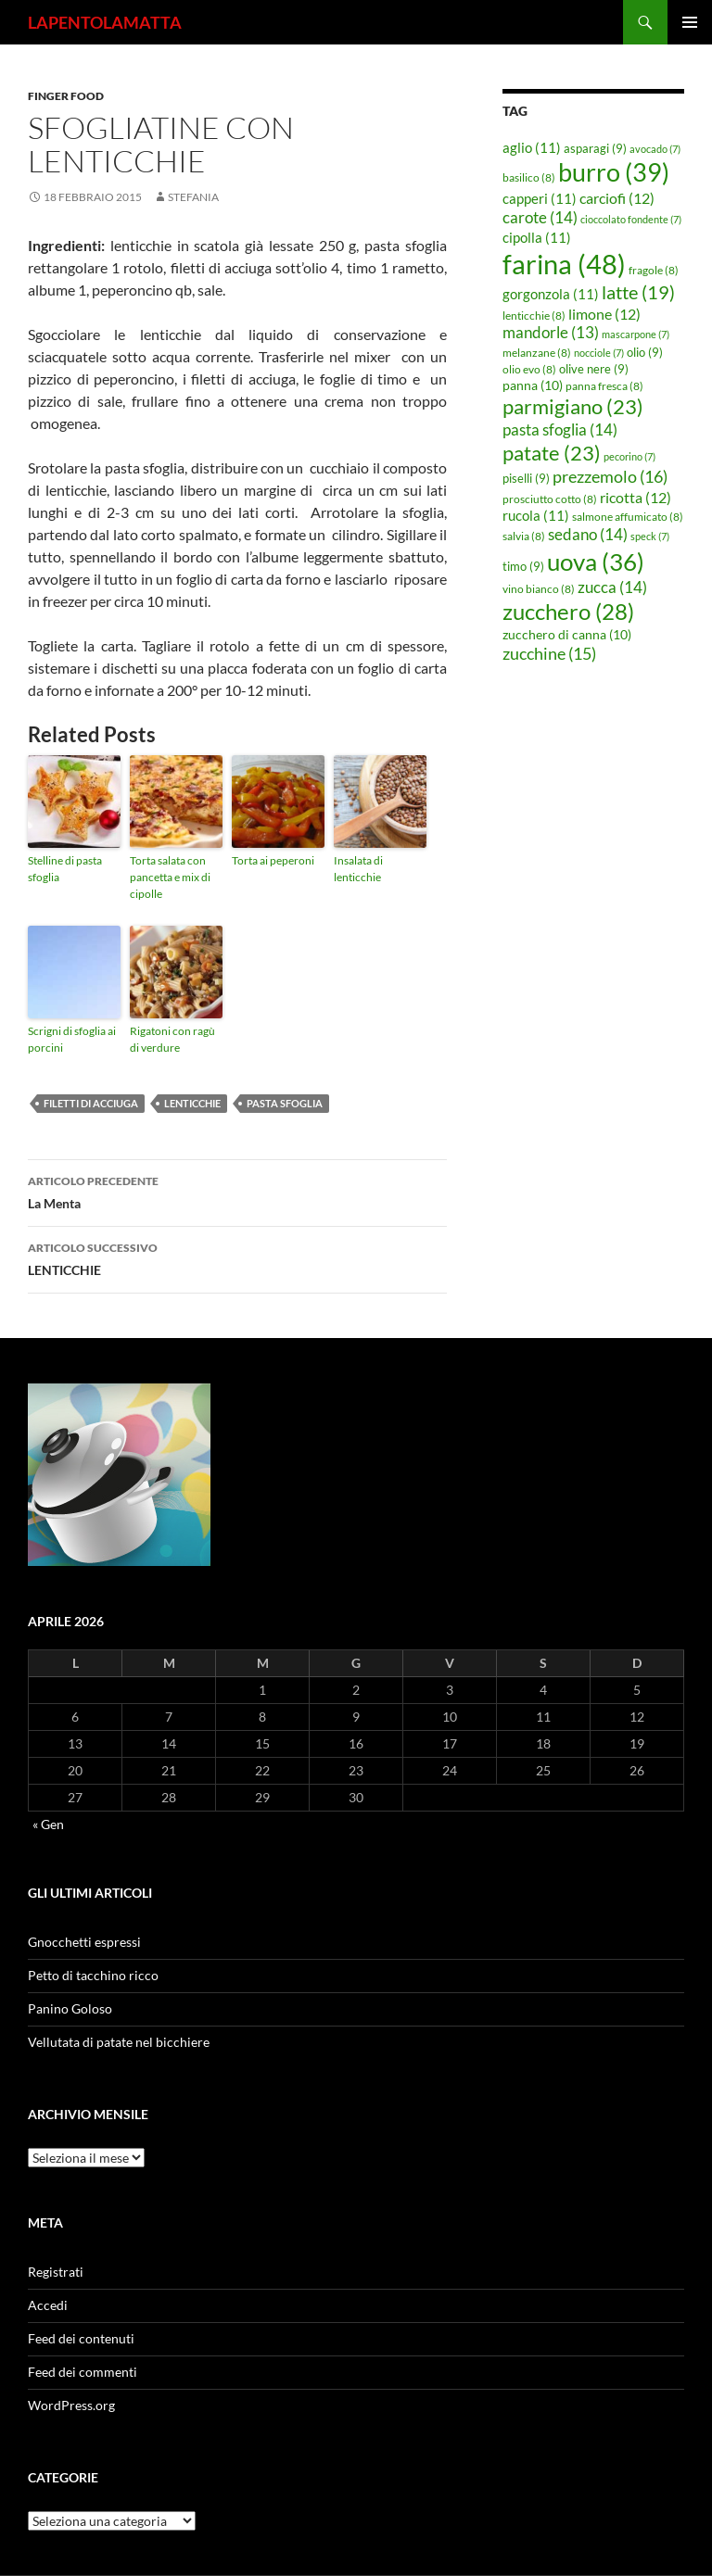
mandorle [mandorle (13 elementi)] (550, 332)
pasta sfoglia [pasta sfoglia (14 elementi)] (559, 429)
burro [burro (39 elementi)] (613, 172)
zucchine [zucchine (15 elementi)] (549, 653)
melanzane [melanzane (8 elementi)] (536, 353)
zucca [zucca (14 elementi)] (612, 587)
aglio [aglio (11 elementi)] (531, 147)
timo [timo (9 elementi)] (523, 566)
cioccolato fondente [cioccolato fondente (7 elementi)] (630, 219)
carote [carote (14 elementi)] (540, 217)
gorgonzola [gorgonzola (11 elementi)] (550, 293)
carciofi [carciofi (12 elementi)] (617, 198)
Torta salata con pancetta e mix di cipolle (170, 877)
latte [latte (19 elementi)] (638, 292)
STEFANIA (193, 197)
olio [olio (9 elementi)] (645, 352)
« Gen (48, 1824)
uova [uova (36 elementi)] (595, 561)
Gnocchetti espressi (84, 1942)
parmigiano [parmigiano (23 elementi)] (572, 406)
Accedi (48, 2305)
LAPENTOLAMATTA (105, 22)
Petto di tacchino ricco (93, 1975)
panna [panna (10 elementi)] (532, 385)
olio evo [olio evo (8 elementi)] (529, 369)
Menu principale (690, 22)
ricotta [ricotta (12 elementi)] (635, 497)
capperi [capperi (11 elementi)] (539, 198)
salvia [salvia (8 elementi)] (523, 536)
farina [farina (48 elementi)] (564, 263)
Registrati (55, 2271)
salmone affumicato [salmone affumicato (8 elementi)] (627, 517)
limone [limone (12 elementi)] (604, 314)
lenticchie (192, 1103)
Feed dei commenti (82, 2372)
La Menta (237, 1190)
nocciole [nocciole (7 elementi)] (599, 353)
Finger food (66, 96)
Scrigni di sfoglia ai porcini (72, 1039)
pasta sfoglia (285, 1103)
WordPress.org (71, 2405)
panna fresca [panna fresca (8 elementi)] (604, 386)
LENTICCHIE (237, 1257)
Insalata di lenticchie (358, 868)
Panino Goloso (70, 2008)
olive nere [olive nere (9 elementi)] (594, 368)
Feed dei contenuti (81, 2338)
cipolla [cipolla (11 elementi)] (536, 237)
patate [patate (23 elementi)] (551, 452)
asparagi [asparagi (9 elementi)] (595, 148)
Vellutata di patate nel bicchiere (119, 2042)
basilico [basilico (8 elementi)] (528, 177)
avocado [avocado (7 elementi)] (654, 149)
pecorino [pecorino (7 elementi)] (629, 456)
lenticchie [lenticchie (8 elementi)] (534, 315)
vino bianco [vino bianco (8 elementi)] (538, 589)
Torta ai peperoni (273, 860)
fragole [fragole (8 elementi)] (654, 270)
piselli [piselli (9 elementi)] (526, 478)
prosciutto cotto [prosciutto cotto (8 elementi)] (549, 499)
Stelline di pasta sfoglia (65, 868)
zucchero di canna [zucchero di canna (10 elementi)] (566, 634)
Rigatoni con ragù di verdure (172, 1039)
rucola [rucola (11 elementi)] (535, 515)
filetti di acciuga (91, 1103)
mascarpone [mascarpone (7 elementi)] (635, 334)
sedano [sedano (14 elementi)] (588, 534)
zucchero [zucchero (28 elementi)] (568, 611)
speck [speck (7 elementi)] (649, 536)
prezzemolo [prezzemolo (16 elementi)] (610, 476)
